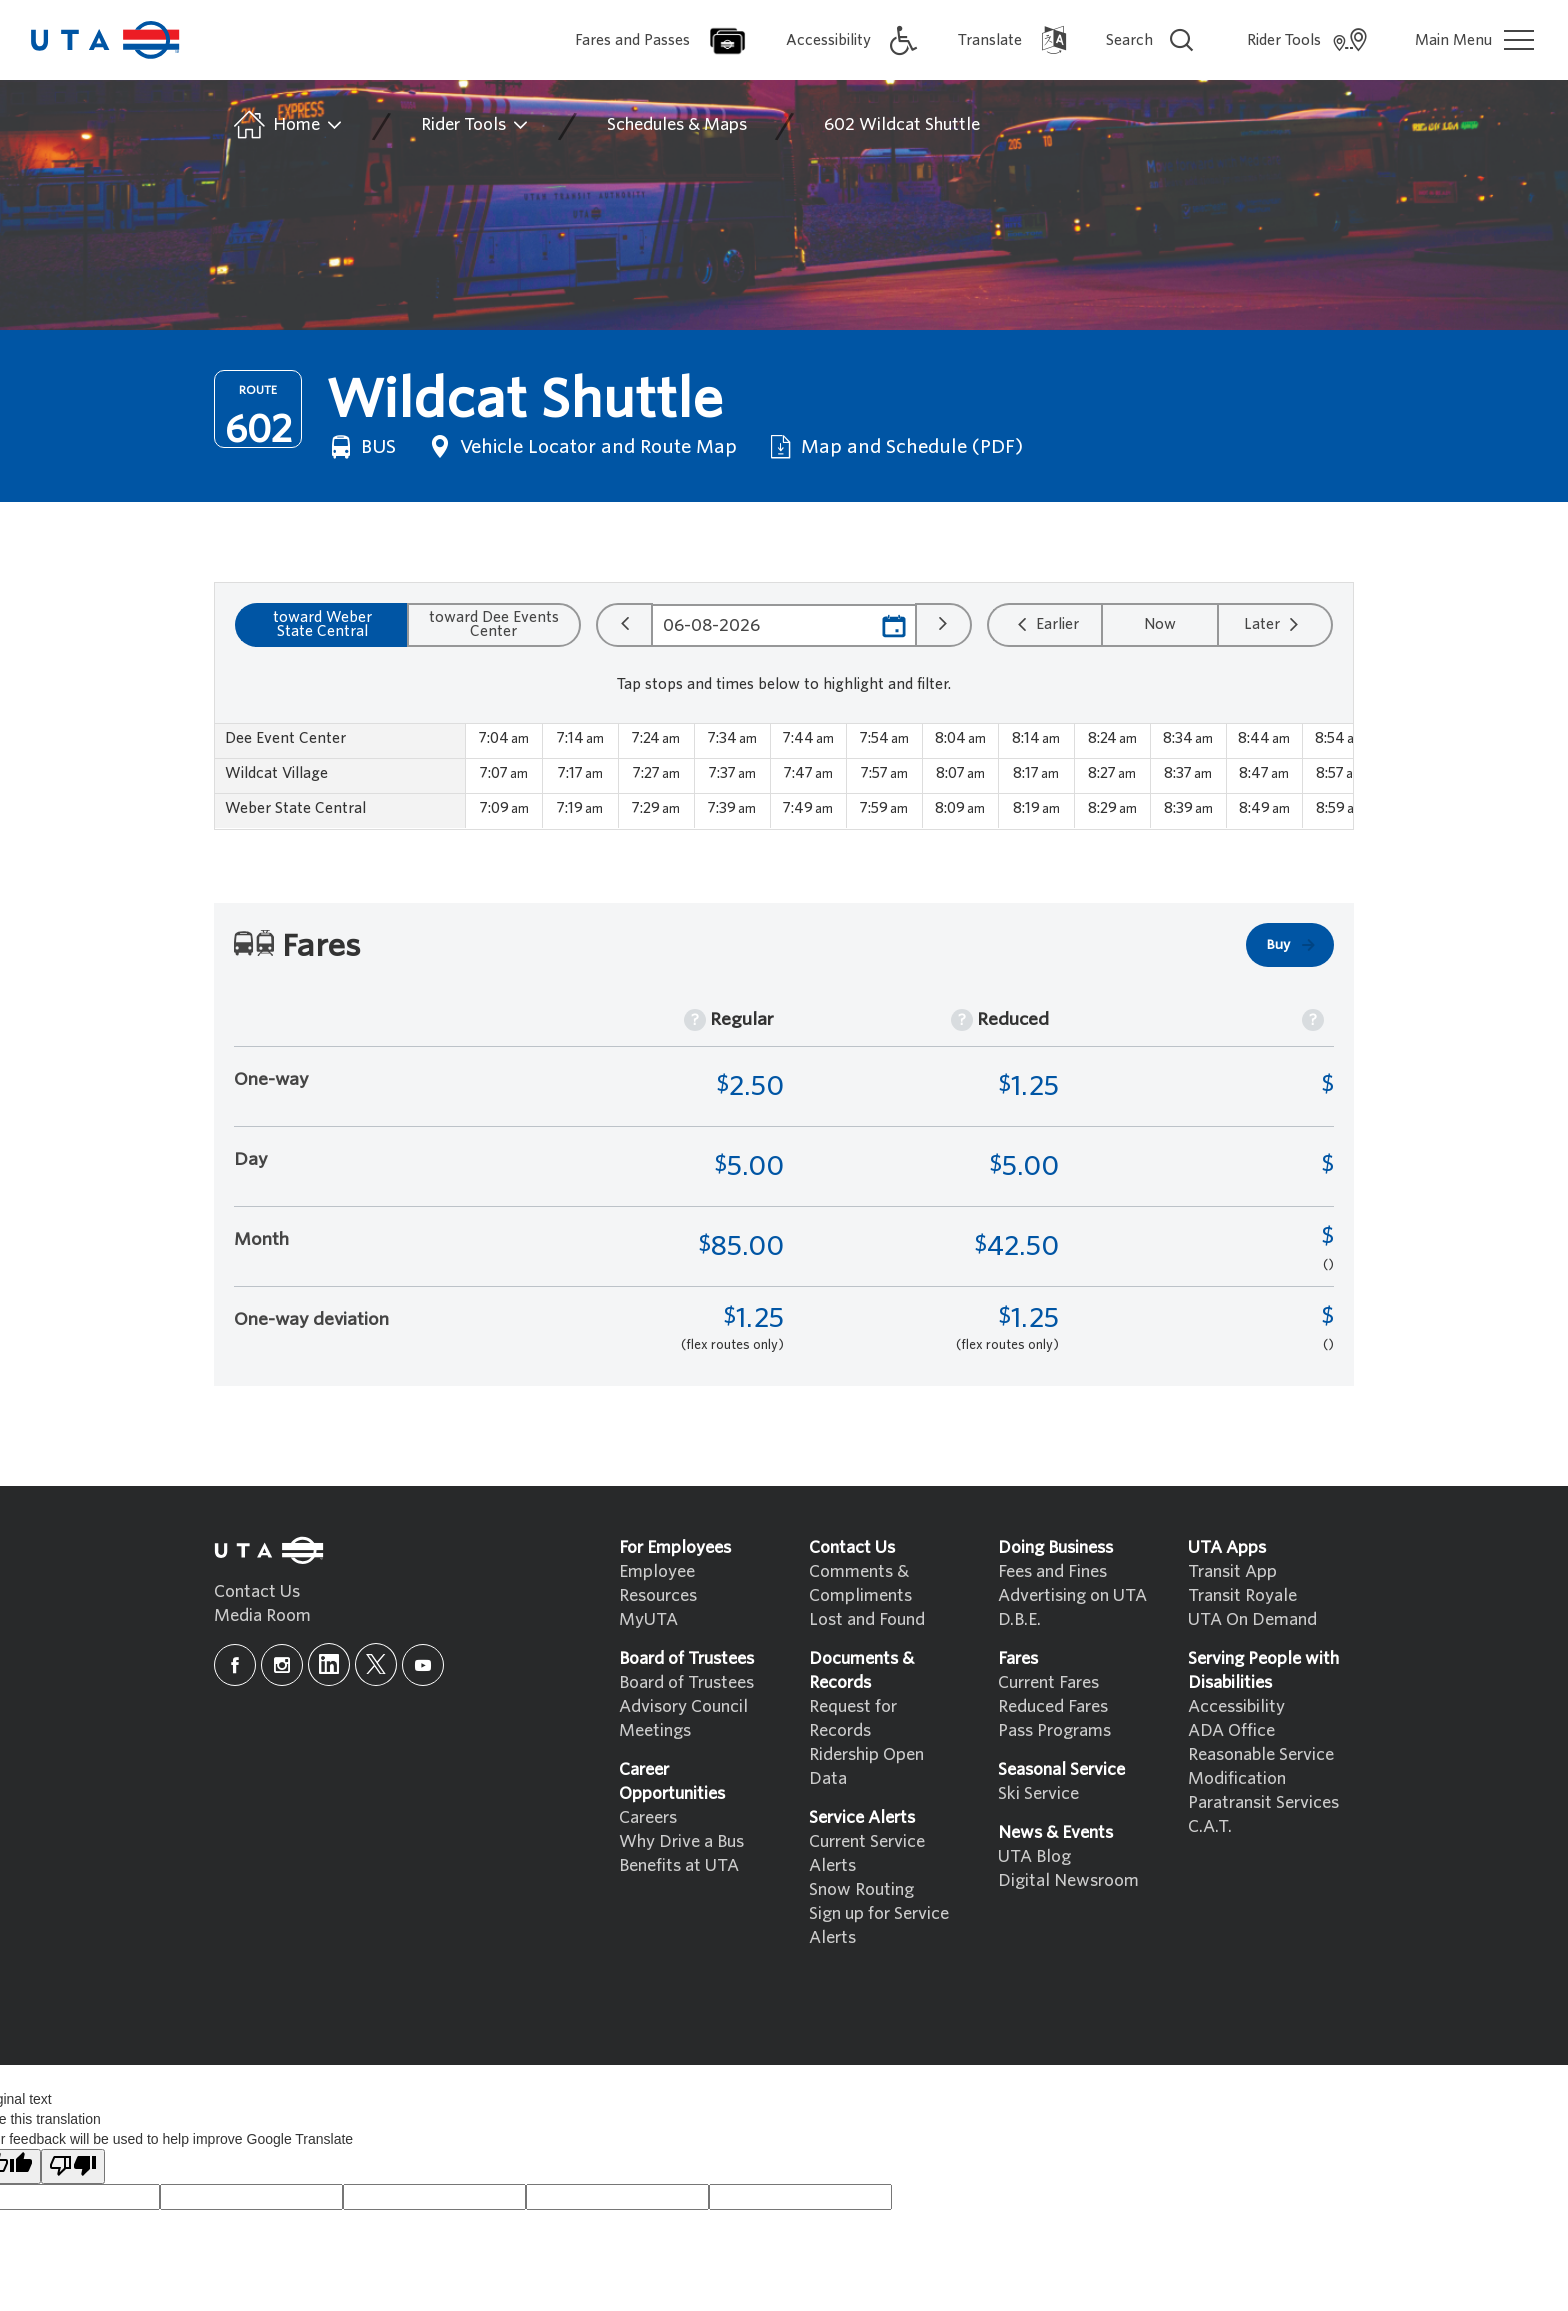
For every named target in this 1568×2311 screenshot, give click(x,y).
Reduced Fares (1053, 1706)
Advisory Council (683, 1706)
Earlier (1045, 624)
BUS (361, 447)
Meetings (655, 1730)
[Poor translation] (73, 2166)
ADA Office (1231, 1730)
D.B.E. (1019, 1619)
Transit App (1232, 1571)
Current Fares (1048, 1682)
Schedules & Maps (677, 124)
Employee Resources (658, 1583)
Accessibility (1236, 1706)
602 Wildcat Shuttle (902, 124)
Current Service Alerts (867, 1853)
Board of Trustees (686, 1682)
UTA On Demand (1252, 1619)
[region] (784, 776)
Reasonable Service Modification (1261, 1766)
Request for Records (853, 1718)
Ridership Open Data (866, 1766)
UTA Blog (1034, 1856)
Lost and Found (867, 1619)
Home (286, 125)
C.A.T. (1210, 1826)
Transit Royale (1242, 1595)
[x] (376, 1664)
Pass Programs (1054, 1730)
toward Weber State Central (322, 624)
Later (1274, 624)
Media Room (262, 1615)
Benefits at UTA (679, 1865)
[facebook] (235, 1665)
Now (1160, 624)
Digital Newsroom (1068, 1880)
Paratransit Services (1263, 1802)
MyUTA (648, 1619)
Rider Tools (475, 125)
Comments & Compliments (860, 1583)
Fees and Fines (1052, 1571)
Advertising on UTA (1072, 1595)
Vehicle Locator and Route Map (581, 447)
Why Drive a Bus (681, 1841)
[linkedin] (329, 1664)
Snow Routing (861, 1889)
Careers (648, 1817)
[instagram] (282, 1665)
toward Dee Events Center (494, 624)
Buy (1292, 945)
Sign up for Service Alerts (879, 1925)
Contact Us (257, 1591)
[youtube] (423, 1665)
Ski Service (1038, 1793)
